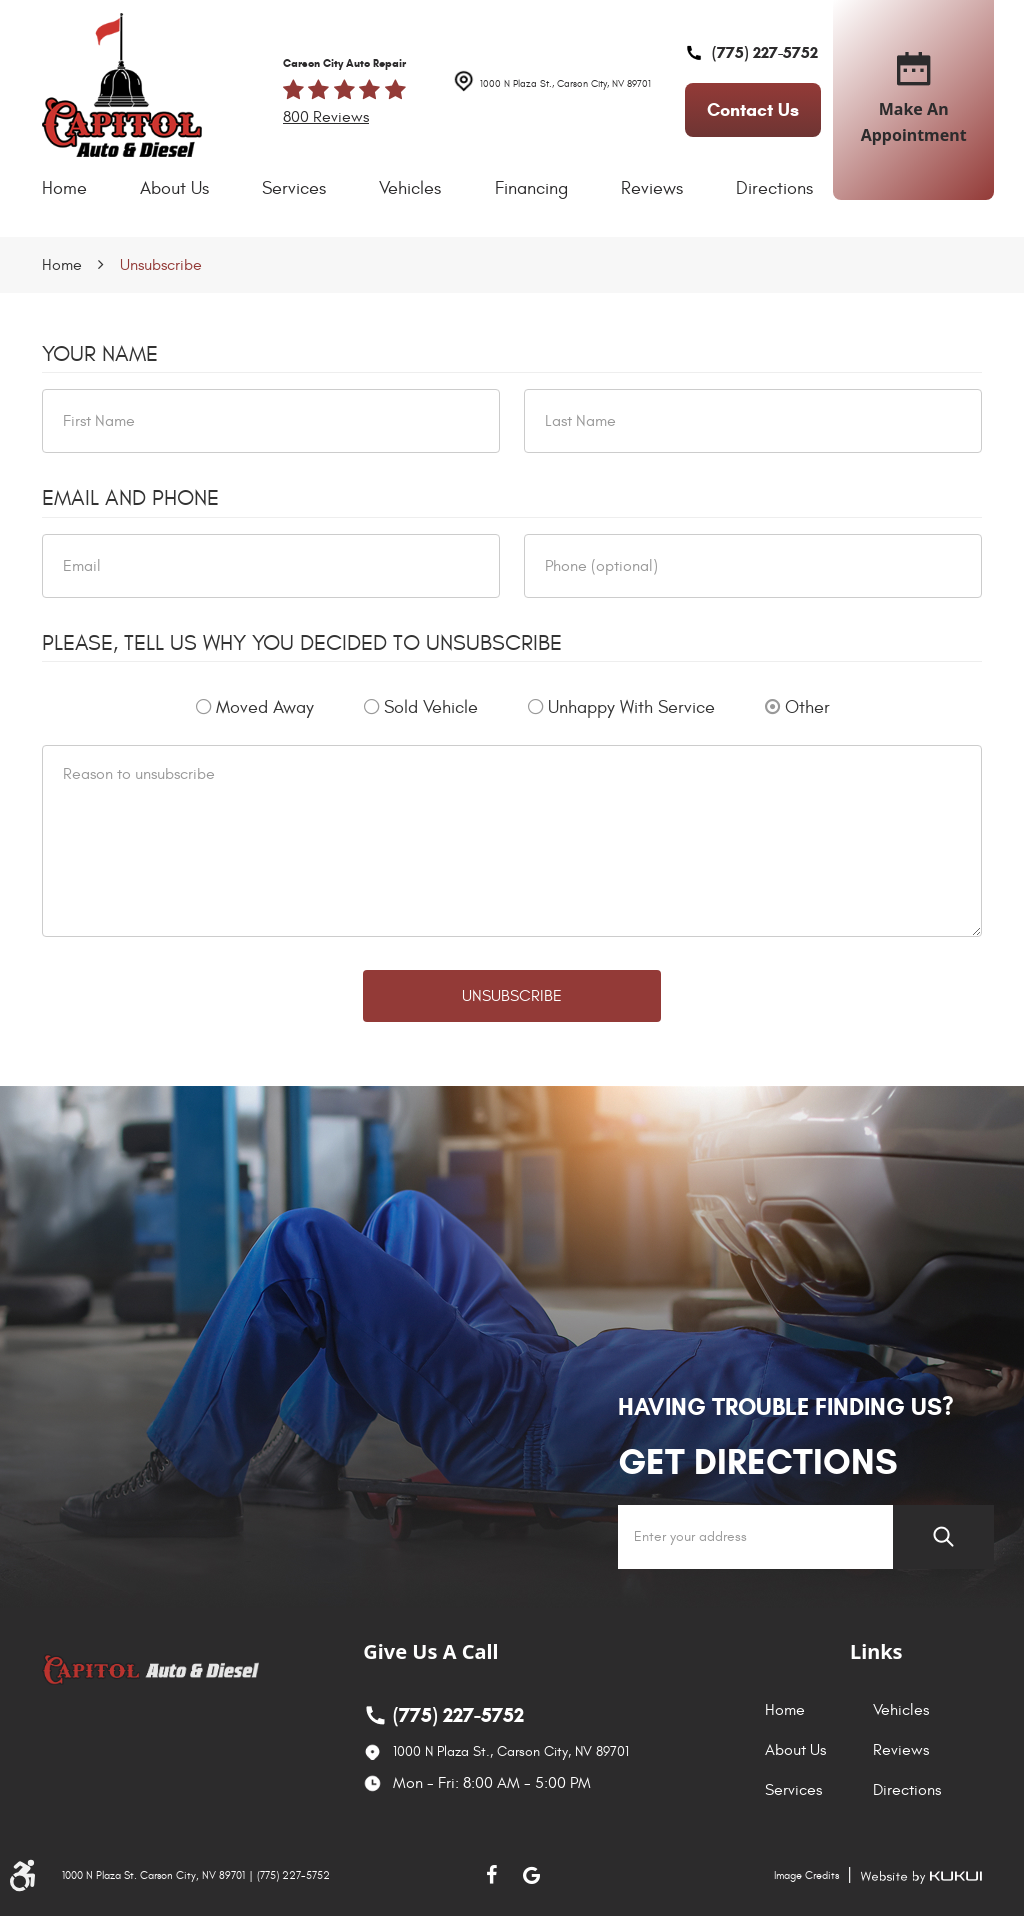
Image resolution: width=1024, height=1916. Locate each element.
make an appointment (914, 99)
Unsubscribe (161, 265)
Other (807, 707)
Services (294, 188)
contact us (753, 110)
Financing (531, 188)
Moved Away (265, 707)
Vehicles (410, 188)
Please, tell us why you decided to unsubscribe (302, 643)
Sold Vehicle (431, 707)
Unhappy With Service (631, 707)
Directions (774, 188)
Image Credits (806, 1875)
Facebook (492, 1875)
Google (532, 1875)
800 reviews (326, 117)
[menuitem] (64, 189)
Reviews (652, 188)
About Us (174, 188)
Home (64, 188)
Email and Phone (130, 498)
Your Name (100, 354)
